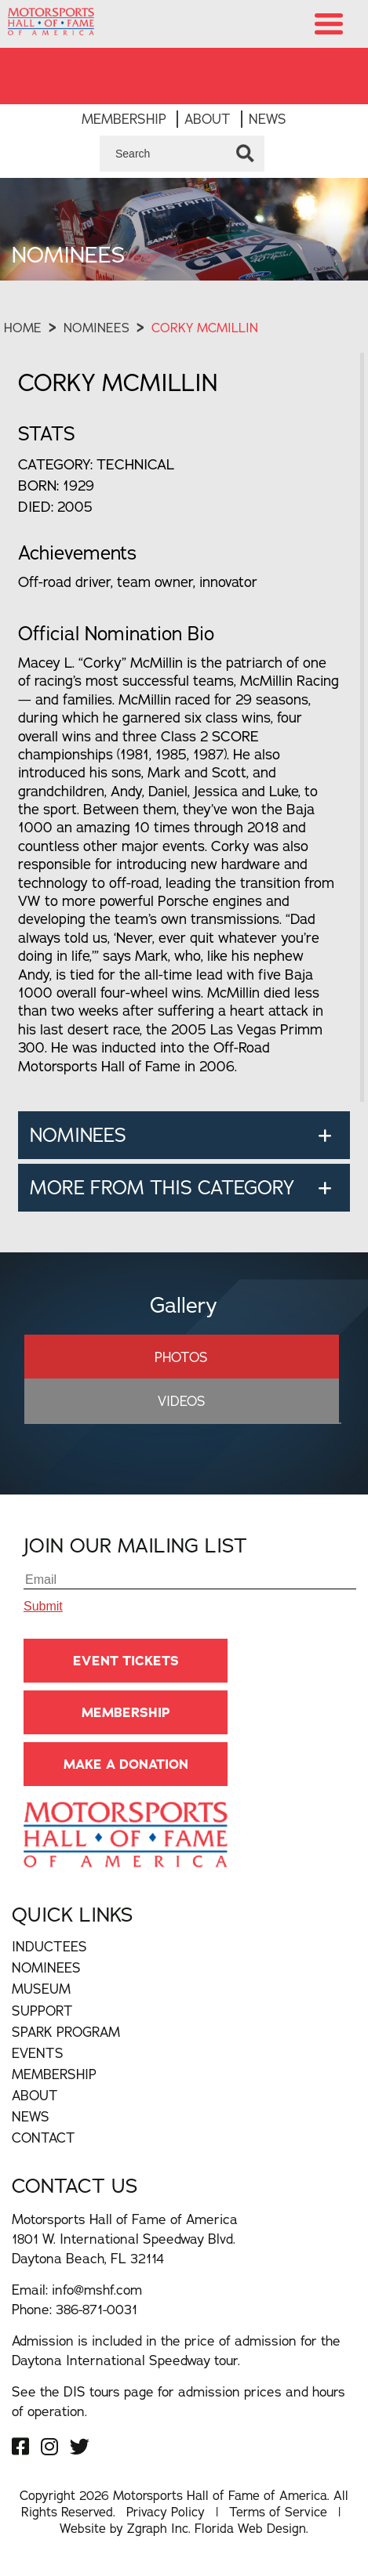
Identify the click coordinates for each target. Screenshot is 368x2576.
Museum (41, 1988)
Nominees (96, 327)
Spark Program (66, 2031)
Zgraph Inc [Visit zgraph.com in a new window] (157, 2528)
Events (38, 2053)
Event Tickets (126, 1660)
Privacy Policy (165, 2512)
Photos (181, 1357)
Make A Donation (126, 1764)
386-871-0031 (96, 2309)
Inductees (49, 1946)
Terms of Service (278, 2512)
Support (42, 2010)
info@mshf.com (97, 2289)
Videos (182, 1401)
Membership (124, 119)
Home (23, 327)
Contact (43, 2137)
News (267, 119)
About (207, 119)
